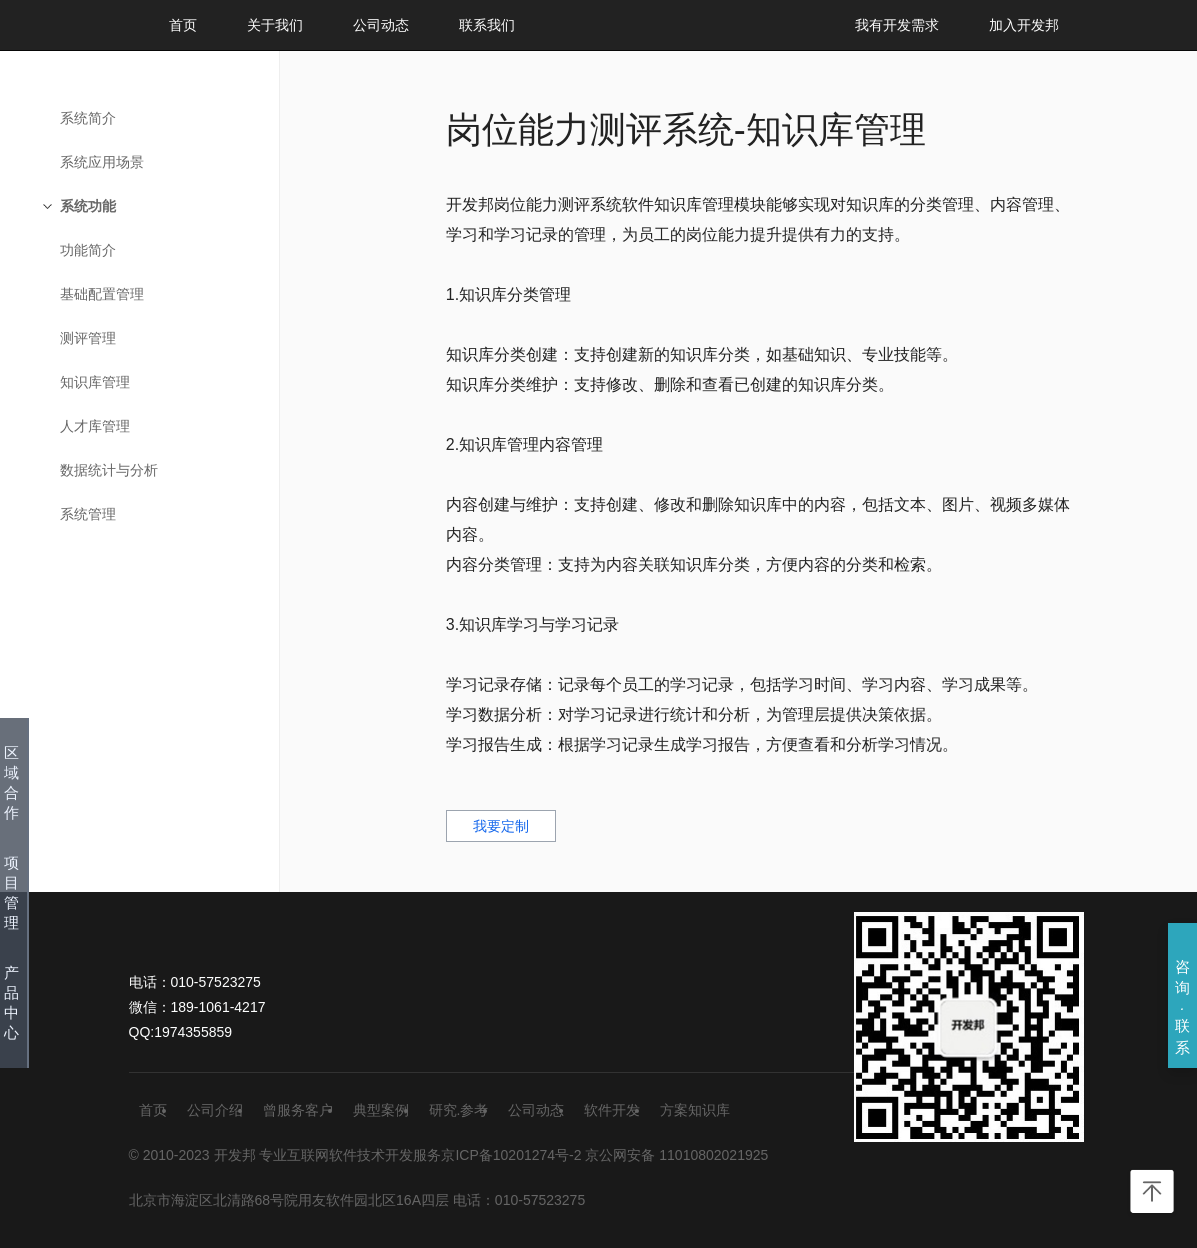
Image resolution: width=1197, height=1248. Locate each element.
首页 (183, 25)
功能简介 (88, 250)
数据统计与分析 (109, 470)
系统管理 (88, 514)
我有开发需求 (897, 25)
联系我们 (487, 25)
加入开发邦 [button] (1024, 25)
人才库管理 (95, 426)
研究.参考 (459, 1110)
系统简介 (88, 118)
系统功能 (88, 206)
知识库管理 (95, 382)
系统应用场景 (102, 162)
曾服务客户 (298, 1110)
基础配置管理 (102, 294)
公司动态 (381, 25)
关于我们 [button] (275, 25)
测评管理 (88, 338)
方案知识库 (695, 1110)
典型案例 (381, 1110)
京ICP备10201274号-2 (511, 1155)
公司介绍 (215, 1110)
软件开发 (612, 1110)
